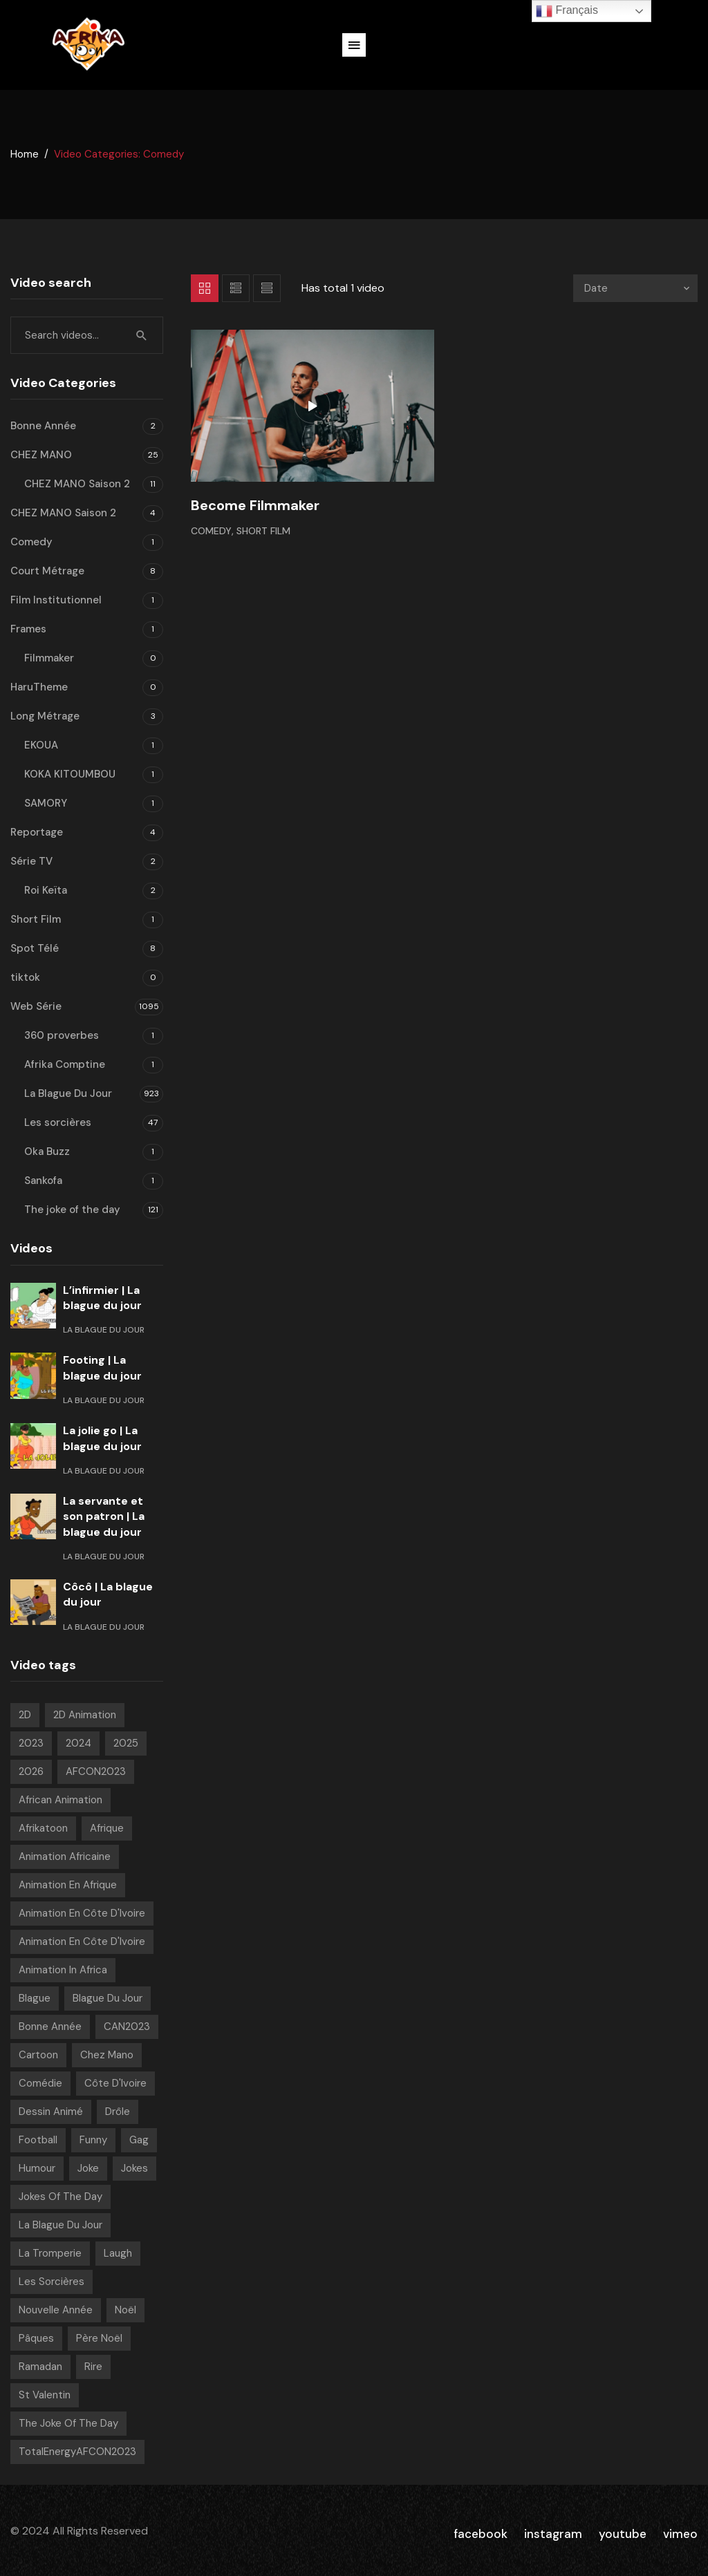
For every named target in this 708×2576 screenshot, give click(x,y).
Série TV (31, 861)
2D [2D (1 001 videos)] (25, 1715)
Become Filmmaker (255, 505)
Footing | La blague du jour (102, 1367)
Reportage (36, 832)
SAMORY (45, 803)
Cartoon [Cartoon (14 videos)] (38, 2055)
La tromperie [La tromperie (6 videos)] (50, 2253)
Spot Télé (34, 948)
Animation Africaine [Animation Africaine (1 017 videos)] (65, 1856)
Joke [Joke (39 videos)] (88, 2168)
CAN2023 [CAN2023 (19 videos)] (127, 2026)
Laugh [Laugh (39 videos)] (118, 2253)
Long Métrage (45, 716)
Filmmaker (49, 658)
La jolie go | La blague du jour (102, 1438)
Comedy (211, 531)
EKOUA (41, 745)
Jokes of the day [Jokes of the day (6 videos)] (60, 2196)
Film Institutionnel (56, 600)
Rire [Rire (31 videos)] (93, 2366)
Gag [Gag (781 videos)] (139, 2140)
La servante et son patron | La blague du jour (104, 1516)
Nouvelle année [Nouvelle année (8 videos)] (56, 2310)
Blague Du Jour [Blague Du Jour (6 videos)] (107, 1998)
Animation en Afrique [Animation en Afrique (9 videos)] (68, 1885)
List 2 (266, 288)
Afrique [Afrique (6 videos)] (107, 1828)
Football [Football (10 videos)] (38, 2140)
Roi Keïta (45, 890)
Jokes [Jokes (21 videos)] (134, 2168)
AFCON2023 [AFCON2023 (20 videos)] (96, 1771)
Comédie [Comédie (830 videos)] (40, 2083)
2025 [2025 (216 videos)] (125, 1743)
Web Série (36, 1006)
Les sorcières (57, 1122)
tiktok (25, 977)
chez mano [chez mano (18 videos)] (106, 2055)
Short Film (263, 531)
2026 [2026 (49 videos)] (31, 1771)
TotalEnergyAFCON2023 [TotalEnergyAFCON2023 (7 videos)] (77, 2452)
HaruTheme (39, 687)
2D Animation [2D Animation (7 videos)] (84, 1715)
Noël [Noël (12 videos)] (125, 2310)
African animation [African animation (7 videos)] (60, 1800)
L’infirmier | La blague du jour (102, 1298)
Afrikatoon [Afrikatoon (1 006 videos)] (43, 1828)
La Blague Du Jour (68, 1093)
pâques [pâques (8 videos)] (36, 2338)
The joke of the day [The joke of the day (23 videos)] (68, 2423)
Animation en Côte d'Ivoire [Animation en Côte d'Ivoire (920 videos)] (82, 1913)
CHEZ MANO (41, 455)
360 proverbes (61, 1035)
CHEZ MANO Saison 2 (77, 484)
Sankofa (43, 1180)
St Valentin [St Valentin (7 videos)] (45, 2395)
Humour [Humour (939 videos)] (37, 2168)
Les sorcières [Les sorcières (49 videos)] (51, 2281)
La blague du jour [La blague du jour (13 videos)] (60, 2225)
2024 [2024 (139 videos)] (78, 1743)
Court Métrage (47, 571)
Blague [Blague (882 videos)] (34, 1998)
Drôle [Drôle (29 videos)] (117, 2111)
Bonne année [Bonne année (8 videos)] (50, 2026)
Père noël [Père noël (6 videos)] (99, 2338)
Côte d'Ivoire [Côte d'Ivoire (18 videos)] (115, 2083)
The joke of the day (72, 1209)
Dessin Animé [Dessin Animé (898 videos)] (51, 2111)
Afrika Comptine (64, 1064)
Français (567, 11)
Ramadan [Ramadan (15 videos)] (40, 2366)
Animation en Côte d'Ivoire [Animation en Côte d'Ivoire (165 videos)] (82, 1941)
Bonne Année (43, 426)
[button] (354, 45)
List (235, 288)
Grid (204, 288)
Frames (28, 629)
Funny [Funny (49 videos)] (93, 2140)
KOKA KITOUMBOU (69, 774)
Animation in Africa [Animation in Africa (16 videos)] (63, 1970)
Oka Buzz (47, 1151)
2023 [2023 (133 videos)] (31, 1743)
